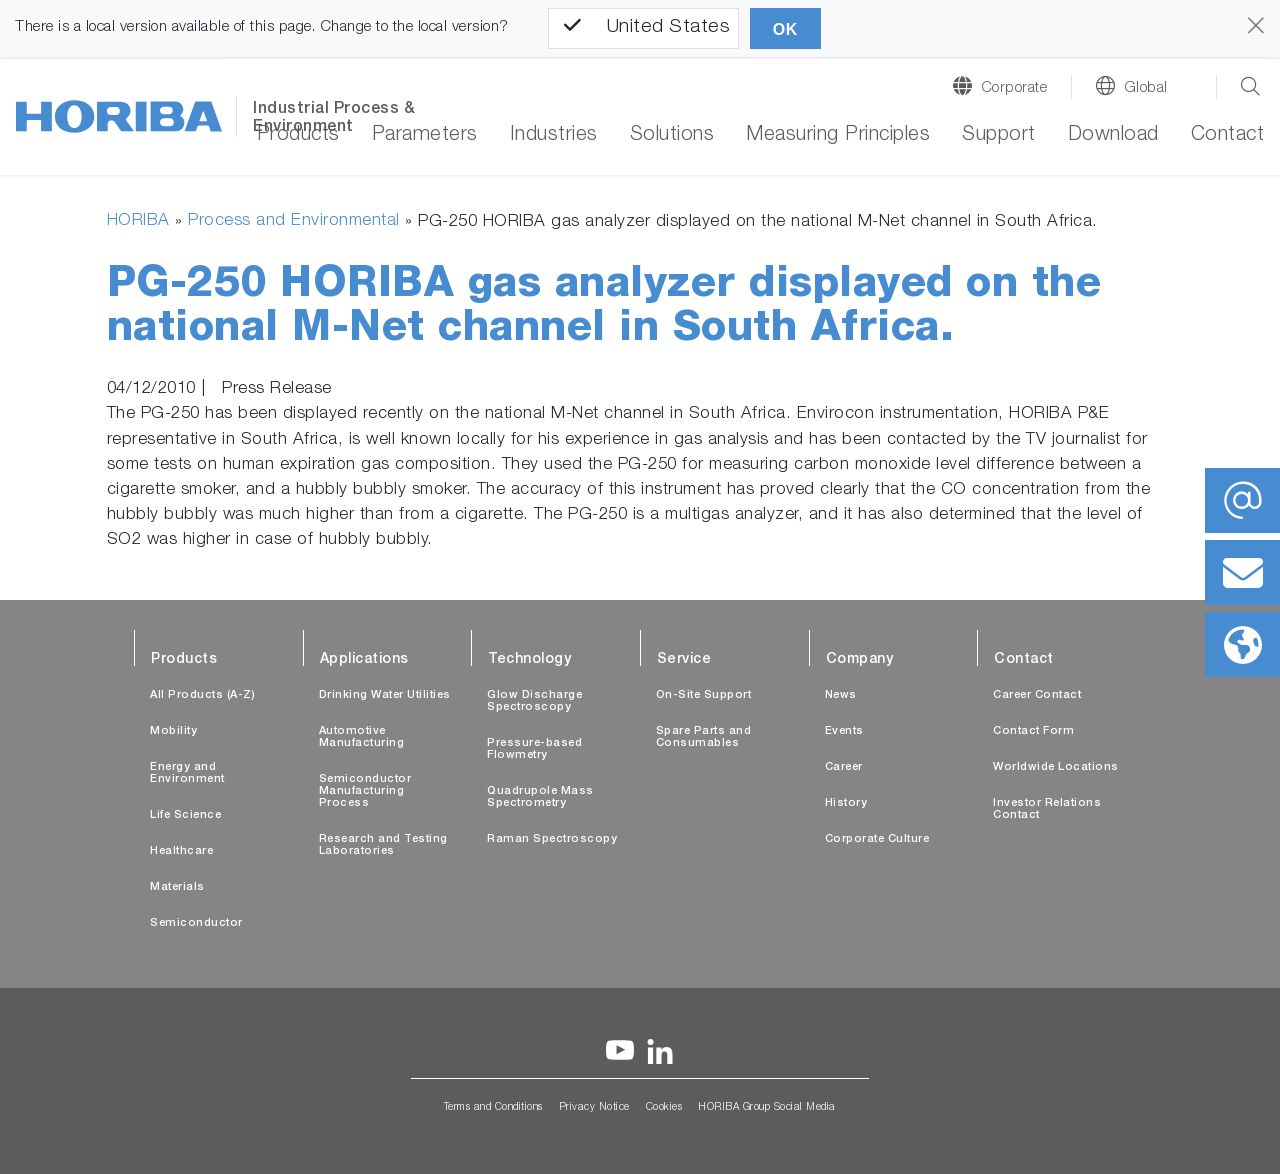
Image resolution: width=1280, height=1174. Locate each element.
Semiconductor (196, 923)
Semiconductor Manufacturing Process (365, 791)
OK (785, 29)
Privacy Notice (594, 1108)
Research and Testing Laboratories (383, 845)
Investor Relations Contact (1047, 809)
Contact (1228, 136)
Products (298, 136)
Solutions (672, 136)
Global (1146, 88)
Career (844, 767)
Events (844, 731)
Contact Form (1033, 731)
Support (999, 136)
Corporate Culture (877, 839)
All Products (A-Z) (202, 695)
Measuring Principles (838, 136)
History (846, 803)
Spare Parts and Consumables (704, 737)
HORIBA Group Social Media (767, 1108)
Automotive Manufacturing (362, 737)
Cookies (664, 1108)
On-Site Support (704, 695)
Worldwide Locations (1056, 767)
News (841, 695)
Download (1113, 136)
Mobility (173, 731)
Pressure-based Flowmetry (534, 749)
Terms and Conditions (493, 1108)
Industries (554, 136)
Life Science (185, 815)
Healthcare (181, 851)
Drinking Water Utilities (385, 695)
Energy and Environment (187, 773)
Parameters (425, 136)
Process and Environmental (294, 221)
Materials (177, 887)
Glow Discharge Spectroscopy (534, 701)
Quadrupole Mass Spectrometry (540, 797)
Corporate (1014, 88)
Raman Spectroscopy (552, 839)
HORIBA (138, 221)
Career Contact (1037, 695)
